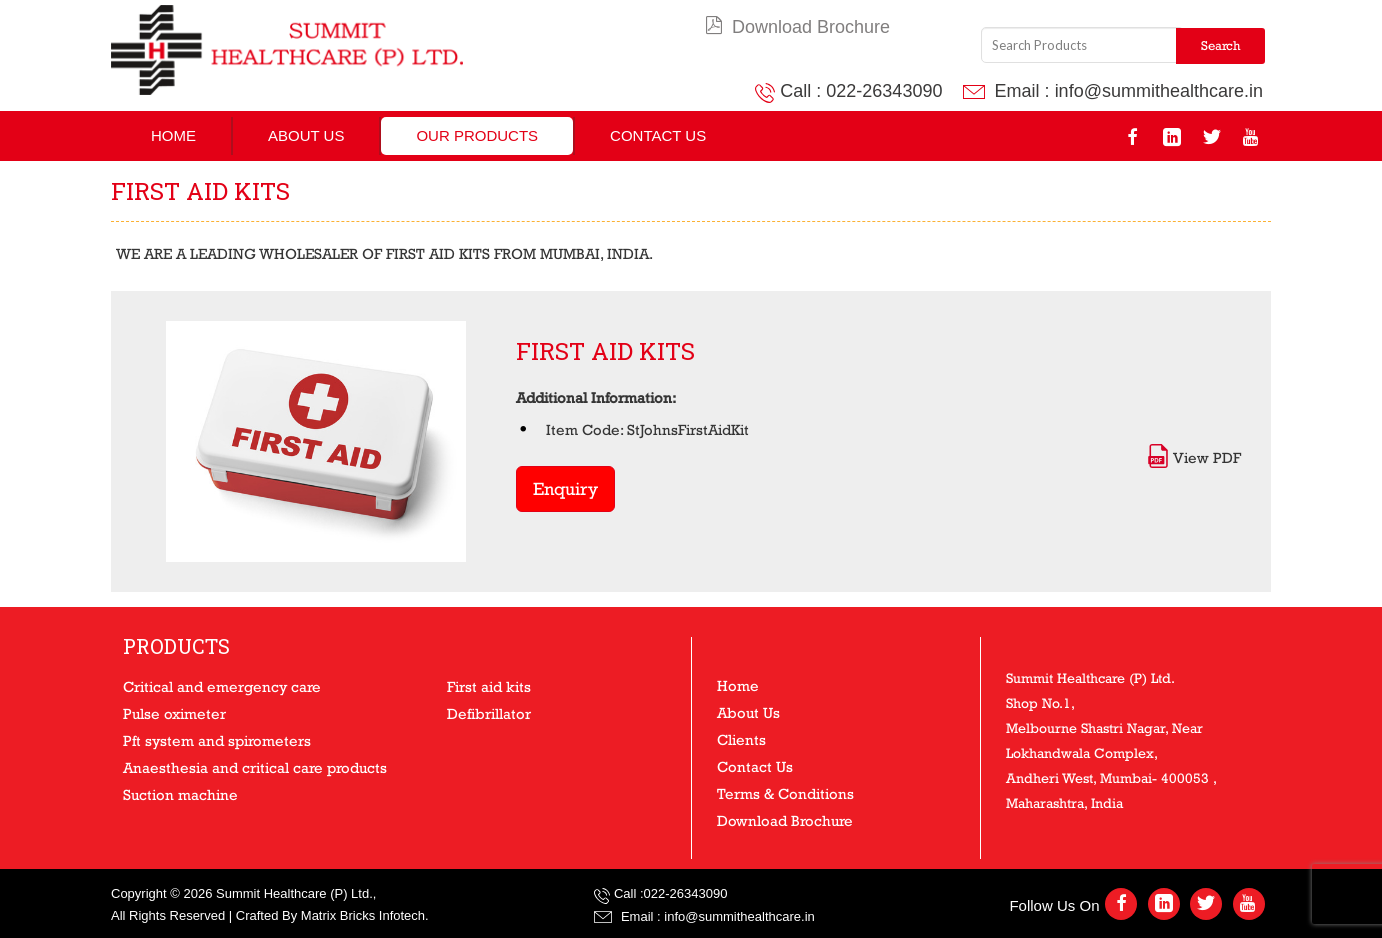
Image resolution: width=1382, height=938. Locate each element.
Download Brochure (797, 27)
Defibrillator (489, 713)
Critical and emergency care (222, 686)
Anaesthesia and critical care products (255, 767)
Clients (741, 739)
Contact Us (658, 135)
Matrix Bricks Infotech (363, 915)
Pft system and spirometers (217, 740)
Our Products (477, 135)
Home (173, 135)
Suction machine (180, 794)
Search (1220, 45)
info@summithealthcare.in (1159, 91)
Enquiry (565, 488)
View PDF (1193, 457)
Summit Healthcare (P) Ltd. (294, 893)
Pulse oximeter (174, 713)
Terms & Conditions (785, 793)
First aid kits (489, 686)
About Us (306, 135)
